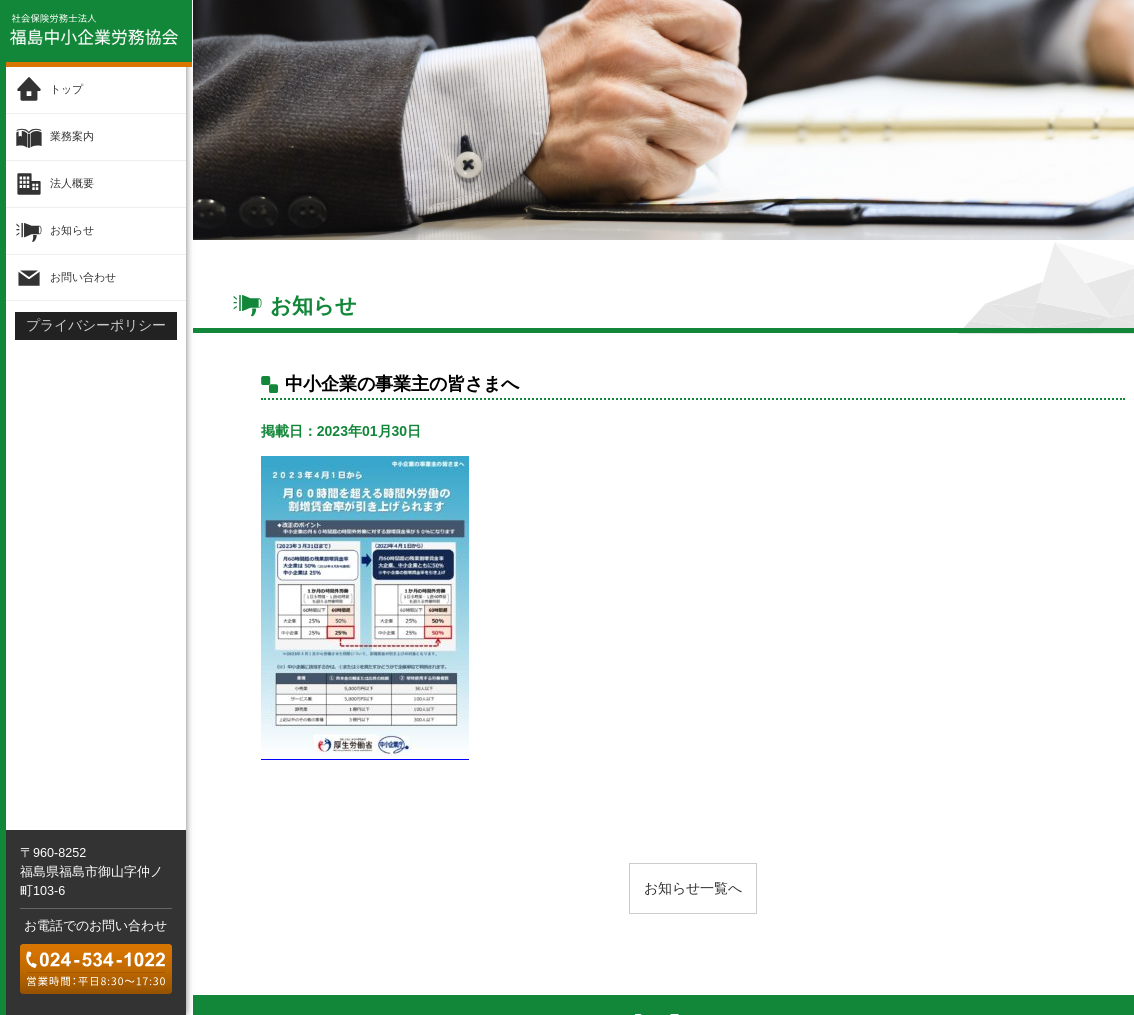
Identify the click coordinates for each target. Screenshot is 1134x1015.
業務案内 (72, 137)
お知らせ (72, 230)
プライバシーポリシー (95, 325)
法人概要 (72, 183)
